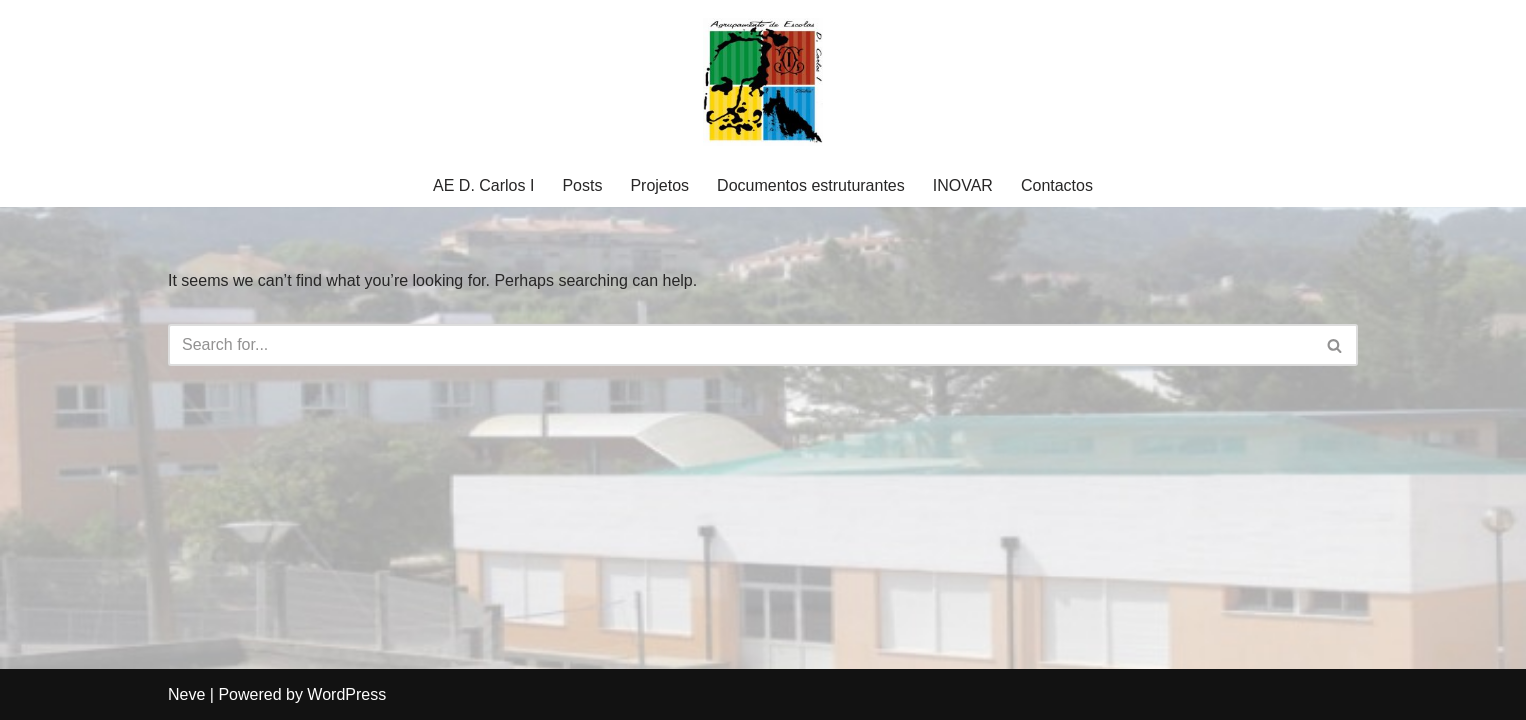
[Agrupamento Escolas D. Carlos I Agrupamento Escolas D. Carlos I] (763, 82)
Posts (582, 185)
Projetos (659, 185)
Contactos (1057, 185)
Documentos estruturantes (811, 185)
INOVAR (963, 185)
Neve (186, 694)
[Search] (740, 345)
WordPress (346, 694)
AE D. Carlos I (483, 185)
